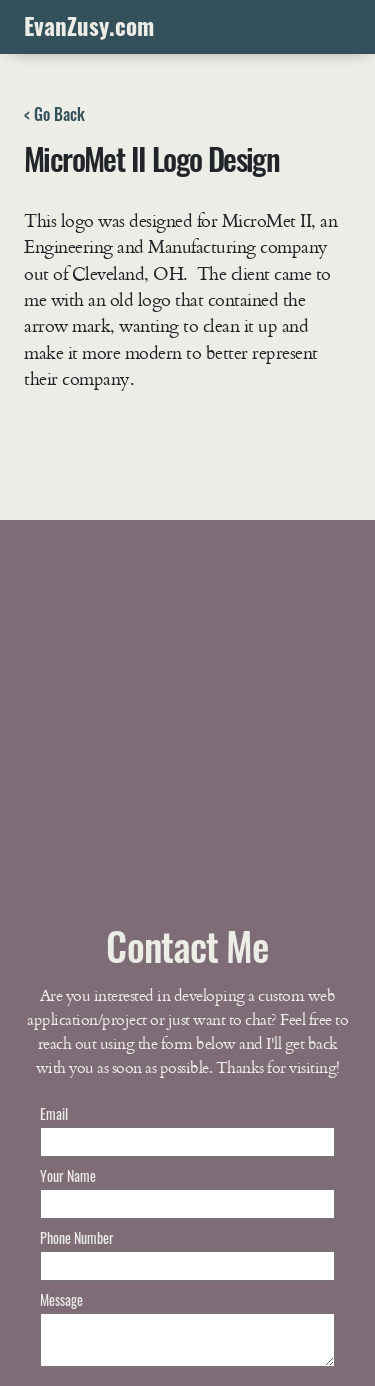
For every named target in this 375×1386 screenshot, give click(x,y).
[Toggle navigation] (332, 27)
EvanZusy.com (89, 26)
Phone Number (77, 1237)
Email (54, 1113)
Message (61, 1299)
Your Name (68, 1175)
